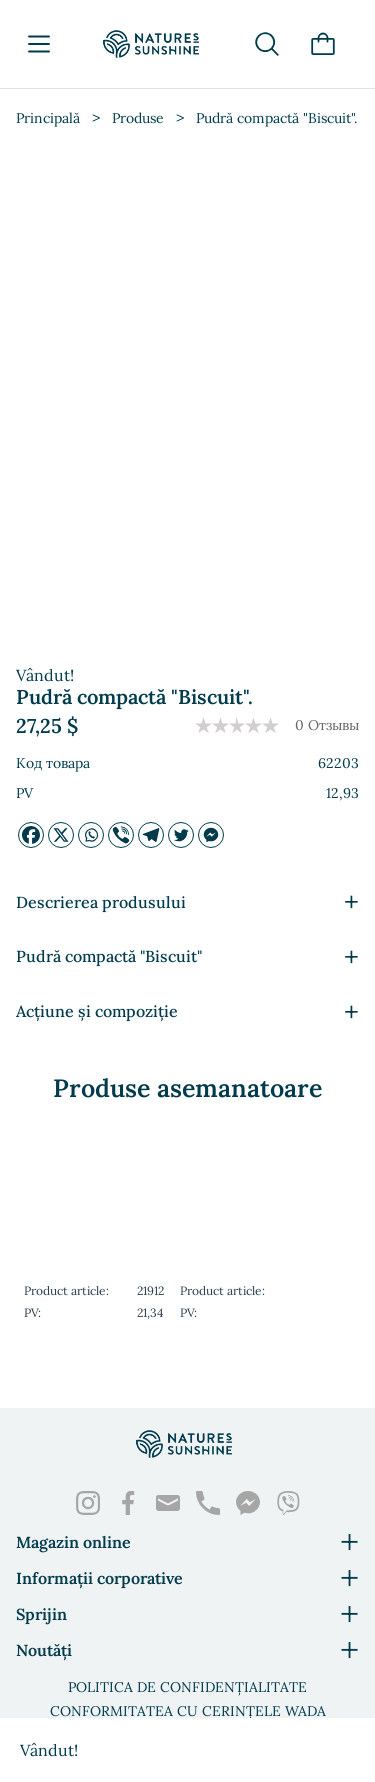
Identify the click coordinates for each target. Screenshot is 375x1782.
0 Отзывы (327, 725)
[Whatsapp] (91, 835)
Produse (138, 118)
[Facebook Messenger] (211, 835)
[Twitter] (181, 835)
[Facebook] (31, 835)
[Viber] (121, 835)
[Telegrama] (151, 835)
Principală (48, 118)
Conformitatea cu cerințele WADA (188, 1711)
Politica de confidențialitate (187, 1687)
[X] (61, 835)
